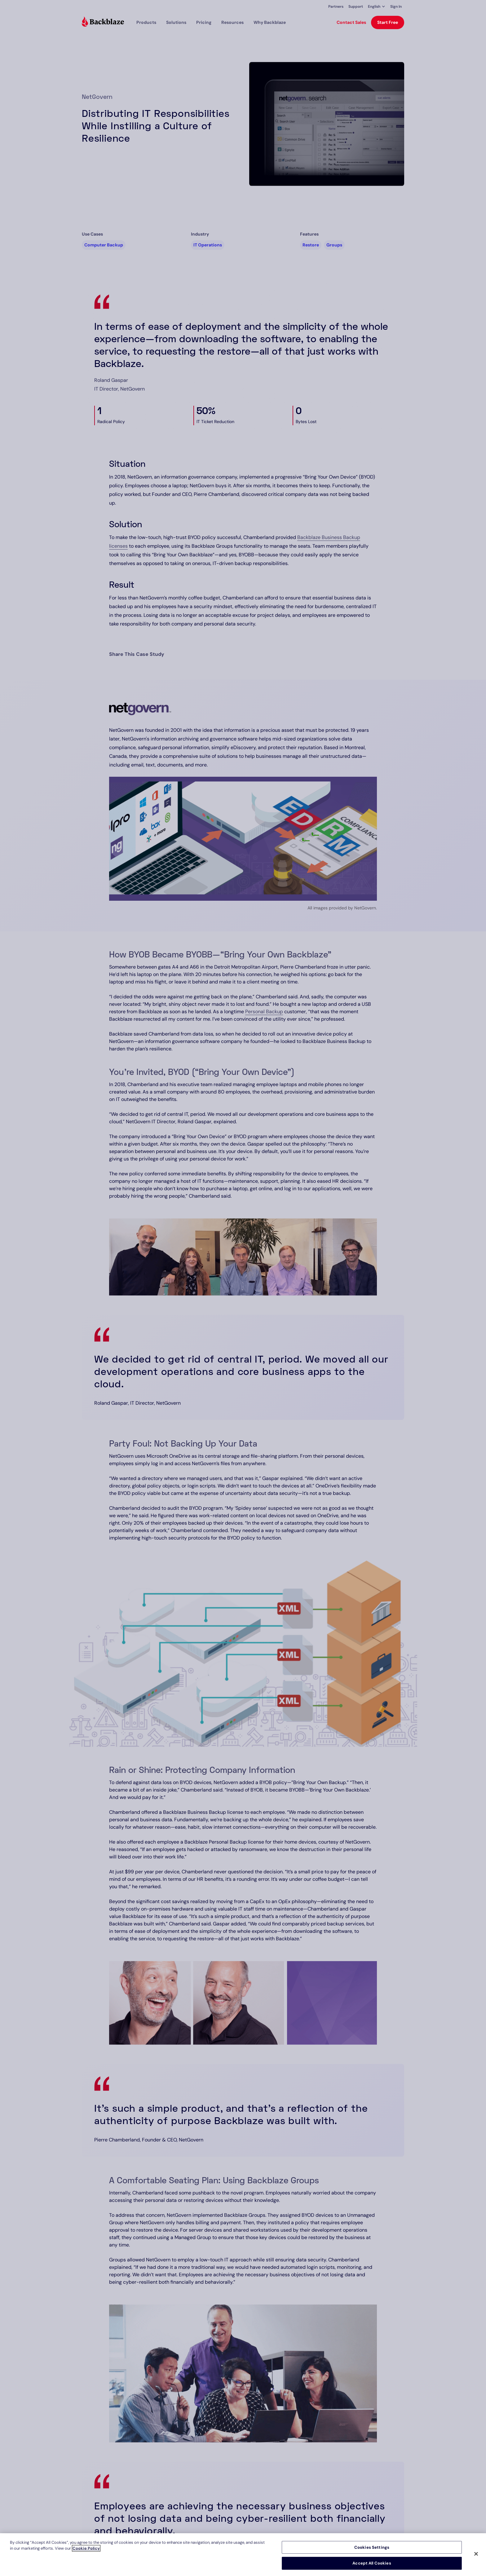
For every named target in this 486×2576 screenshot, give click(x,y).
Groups (334, 245)
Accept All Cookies (371, 2563)
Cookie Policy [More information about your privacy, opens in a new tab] (86, 2548)
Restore (311, 245)
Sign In (396, 6)
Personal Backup (264, 1011)
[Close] (476, 2554)
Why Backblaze (270, 22)
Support (355, 6)
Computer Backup (103, 245)
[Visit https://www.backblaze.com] (103, 22)
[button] (376, 6)
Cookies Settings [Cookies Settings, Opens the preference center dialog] (371, 2547)
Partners (335, 6)
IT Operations (207, 245)
